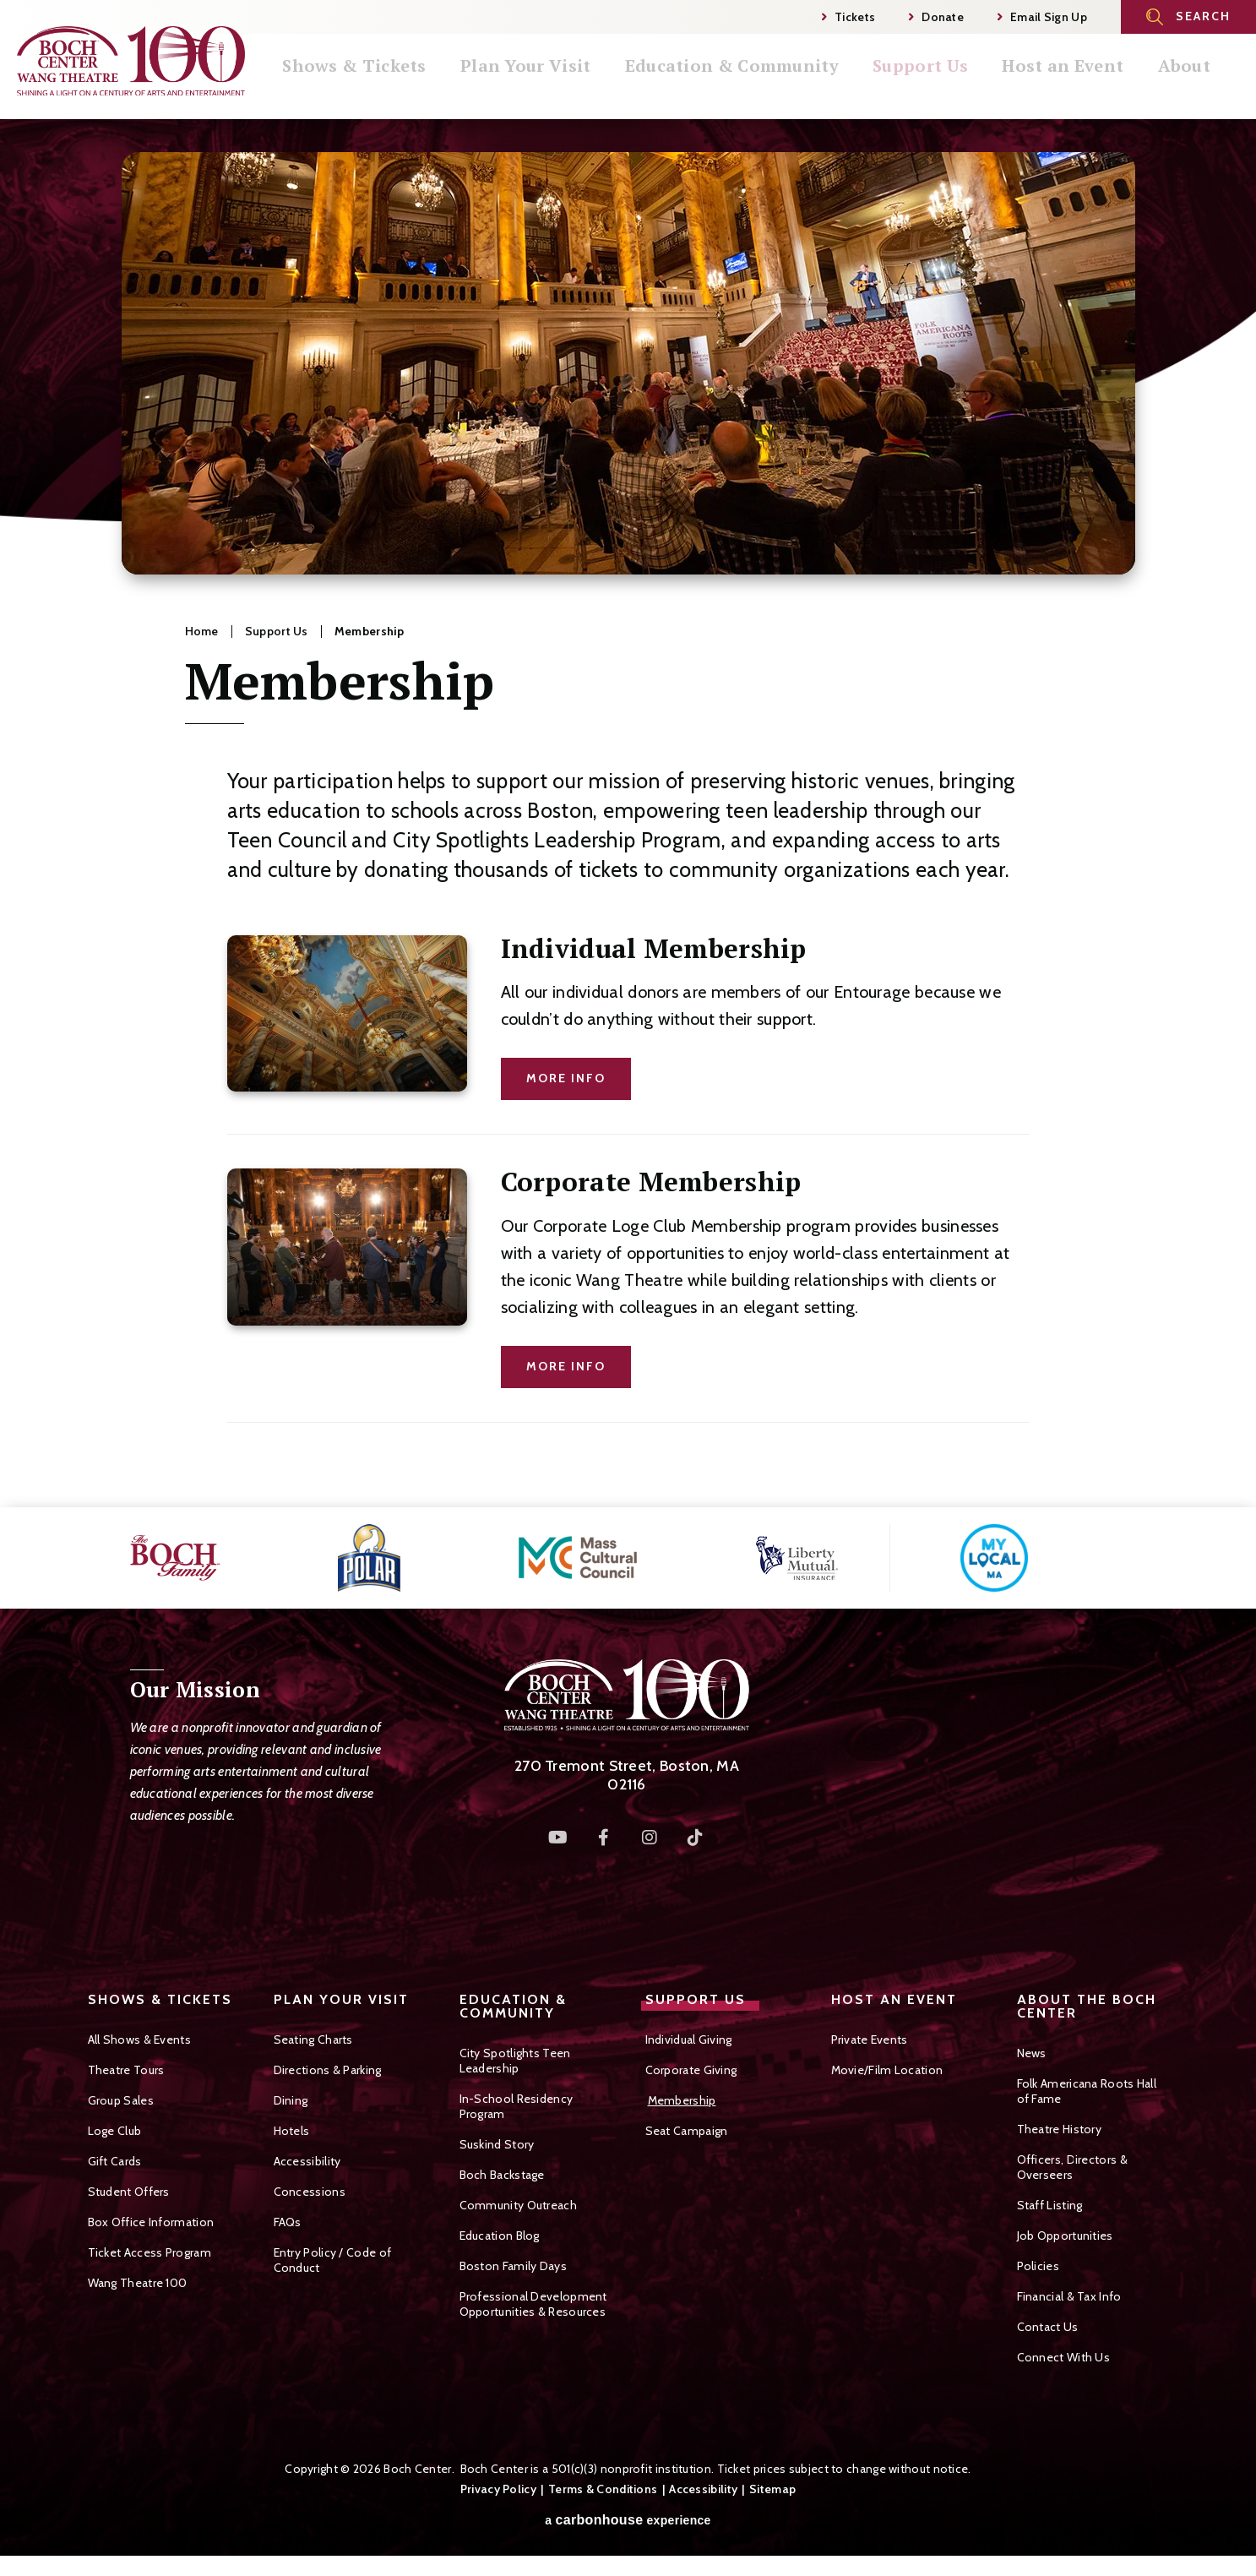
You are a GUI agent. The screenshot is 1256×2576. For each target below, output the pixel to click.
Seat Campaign (686, 2130)
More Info (566, 1078)
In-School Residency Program (516, 2106)
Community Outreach (518, 2205)
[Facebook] (604, 1837)
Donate (936, 17)
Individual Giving (688, 2039)
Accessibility (307, 2161)
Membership (682, 2100)
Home (202, 631)
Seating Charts (313, 2039)
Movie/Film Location (887, 2070)
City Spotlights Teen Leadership (515, 2060)
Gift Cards (115, 2161)
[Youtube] (558, 1837)
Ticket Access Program (149, 2252)
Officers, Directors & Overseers (1072, 2167)
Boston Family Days (513, 2266)
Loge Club (115, 2130)
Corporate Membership (651, 1181)
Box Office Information (151, 2222)
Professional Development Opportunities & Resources (533, 2304)
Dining (291, 2100)
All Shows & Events (139, 2039)
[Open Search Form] (1188, 17)
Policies (1038, 2266)
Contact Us (1048, 2326)
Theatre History (1059, 2129)
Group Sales (121, 2100)
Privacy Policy (498, 2489)
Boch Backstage (502, 2174)
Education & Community (765, 84)
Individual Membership (654, 948)
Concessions (309, 2191)
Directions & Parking (328, 2070)
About (1205, 84)
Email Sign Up (1042, 17)
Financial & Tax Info (1069, 2296)
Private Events (869, 2039)
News (1032, 2053)
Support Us (950, 84)
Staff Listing (1050, 2205)
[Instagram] (649, 1837)
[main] (628, 812)
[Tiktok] (695, 1837)
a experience (627, 2520)
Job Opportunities (1065, 2235)
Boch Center (131, 60)
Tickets (848, 17)
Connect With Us (1064, 2357)
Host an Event (1088, 84)
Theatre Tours (126, 2070)
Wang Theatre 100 (138, 2282)
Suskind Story (497, 2144)
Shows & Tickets (396, 84)
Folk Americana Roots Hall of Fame (1087, 2091)
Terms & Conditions (602, 2489)
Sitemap (772, 2489)
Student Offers (129, 2191)
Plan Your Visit (563, 84)
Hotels (292, 2130)
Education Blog (499, 2235)
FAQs (288, 2222)
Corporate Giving (691, 2070)
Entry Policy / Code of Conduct (333, 2260)
